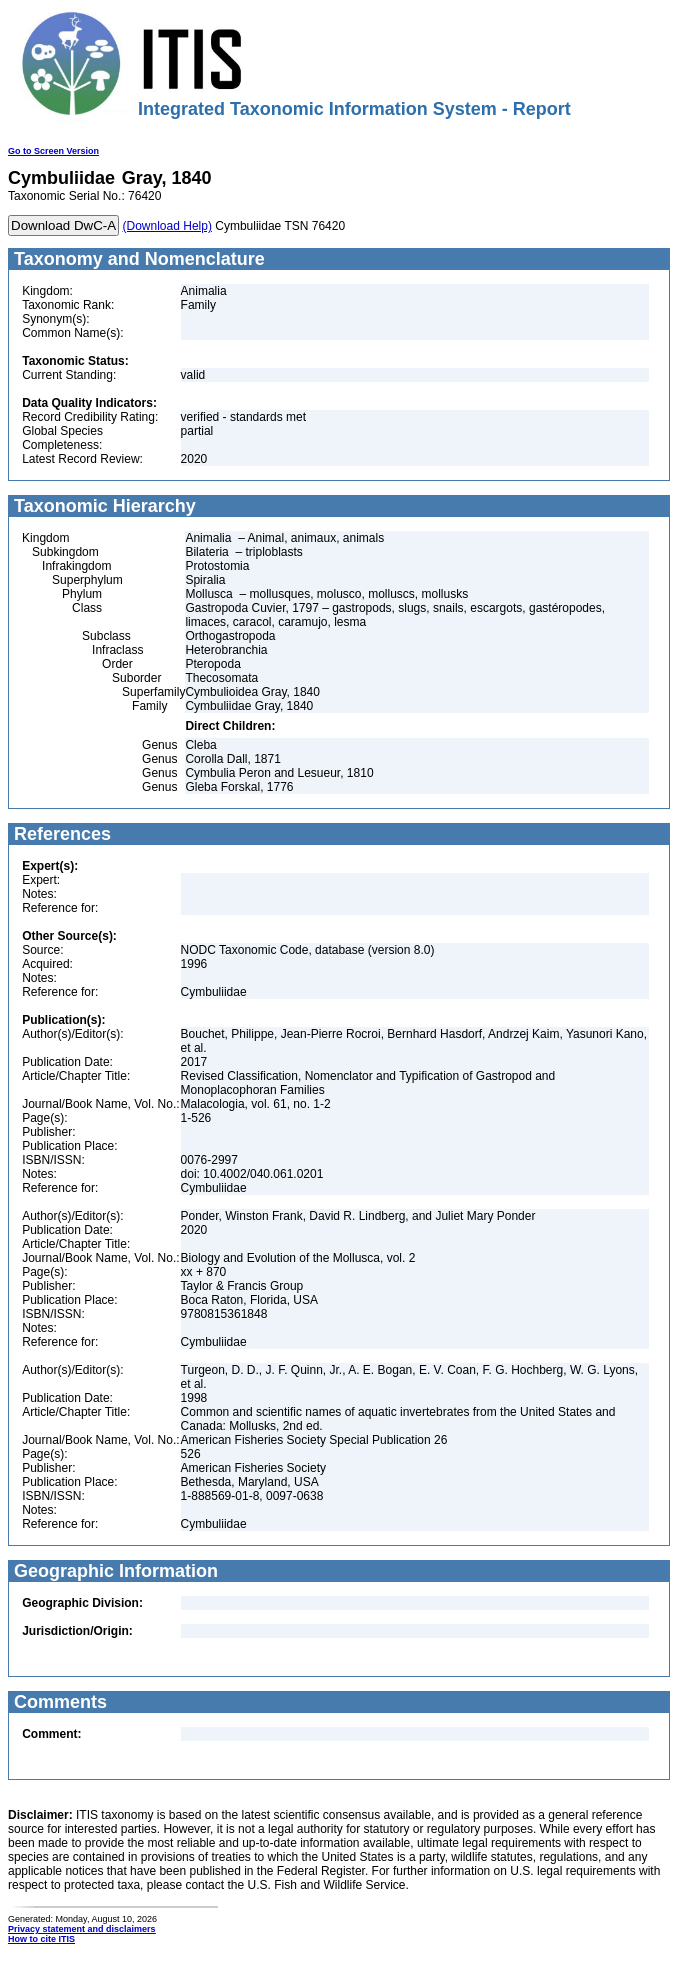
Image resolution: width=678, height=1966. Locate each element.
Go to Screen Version (53, 151)
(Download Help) (167, 226)
